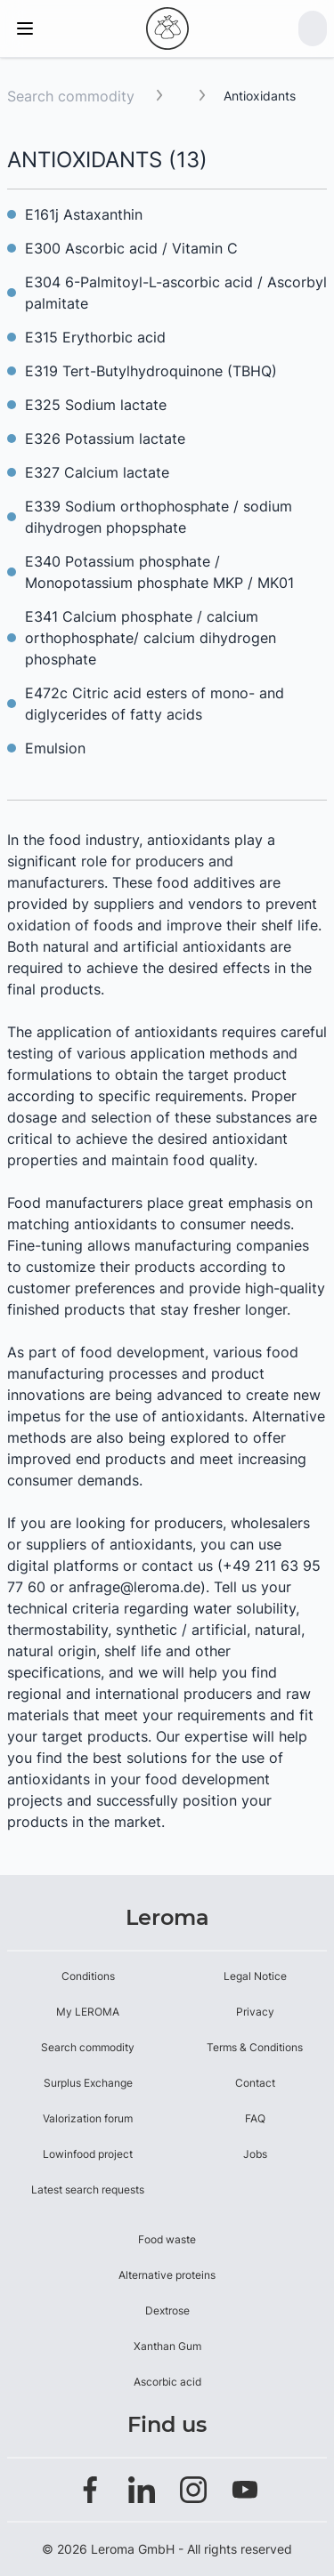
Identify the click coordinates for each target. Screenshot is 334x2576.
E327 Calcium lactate (97, 472)
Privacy (255, 2011)
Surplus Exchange (88, 2082)
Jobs (255, 2154)
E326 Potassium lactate (105, 438)
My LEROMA (87, 2011)
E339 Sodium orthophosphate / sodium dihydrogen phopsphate (158, 516)
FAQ (255, 2118)
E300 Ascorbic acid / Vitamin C (131, 248)
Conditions (88, 1976)
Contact (255, 2082)
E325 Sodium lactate (96, 405)
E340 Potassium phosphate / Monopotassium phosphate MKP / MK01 (159, 572)
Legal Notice (255, 1976)
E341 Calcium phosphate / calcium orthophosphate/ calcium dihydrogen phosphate (150, 638)
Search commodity (70, 96)
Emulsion (55, 748)
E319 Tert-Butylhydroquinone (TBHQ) (151, 371)
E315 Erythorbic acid (95, 337)
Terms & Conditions (255, 2047)
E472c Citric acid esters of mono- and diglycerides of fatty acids (154, 703)
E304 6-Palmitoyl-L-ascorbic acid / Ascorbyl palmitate (176, 292)
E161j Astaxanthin (84, 214)
